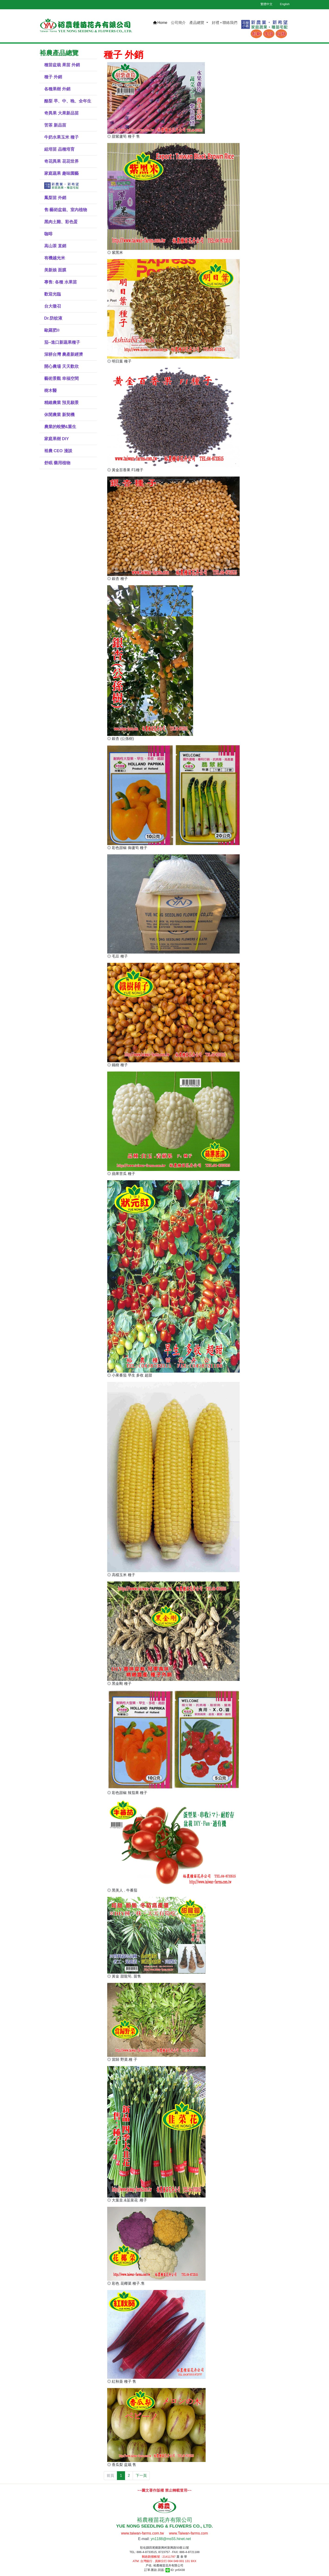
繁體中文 (266, 4)
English (285, 4)
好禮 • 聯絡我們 (225, 23)
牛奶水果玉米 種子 (61, 137)
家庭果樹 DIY (56, 438)
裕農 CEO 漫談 (58, 450)
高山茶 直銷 (55, 246)
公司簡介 (178, 23)
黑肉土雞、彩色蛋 (61, 221)
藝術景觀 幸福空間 (61, 378)
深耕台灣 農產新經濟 (63, 354)
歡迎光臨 (52, 294)
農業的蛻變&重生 (60, 426)
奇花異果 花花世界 (61, 161)
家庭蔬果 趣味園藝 (61, 173)
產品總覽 (197, 23)
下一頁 (141, 2475)
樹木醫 (50, 390)
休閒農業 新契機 (59, 414)
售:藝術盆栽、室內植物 (65, 209)
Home (163, 22)
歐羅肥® (52, 330)
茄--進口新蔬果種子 (62, 342)
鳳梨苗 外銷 (55, 197)
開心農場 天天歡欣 (61, 366)
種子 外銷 (53, 77)
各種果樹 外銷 (57, 89)
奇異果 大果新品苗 (61, 113)
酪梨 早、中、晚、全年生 (67, 101)
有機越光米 (54, 258)
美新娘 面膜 (55, 270)
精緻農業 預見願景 (61, 402)
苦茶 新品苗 (55, 125)
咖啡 (48, 234)
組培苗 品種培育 (59, 149)
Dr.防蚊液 (53, 318)
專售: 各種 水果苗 (60, 282)
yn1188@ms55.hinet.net (171, 2539)
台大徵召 (52, 306)
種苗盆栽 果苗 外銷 (62, 65)
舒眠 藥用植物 (57, 463)
